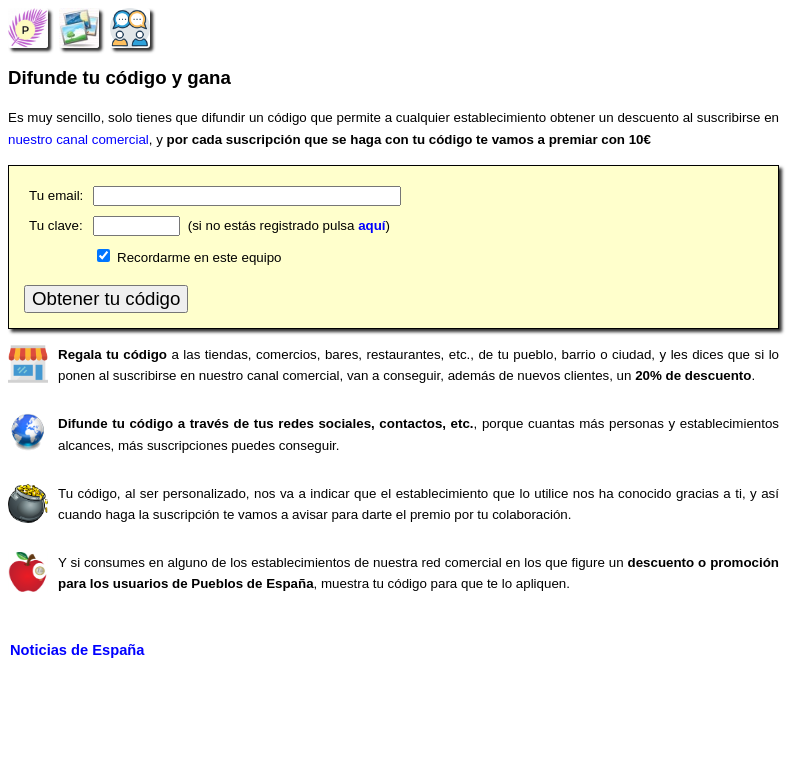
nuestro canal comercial (78, 139)
